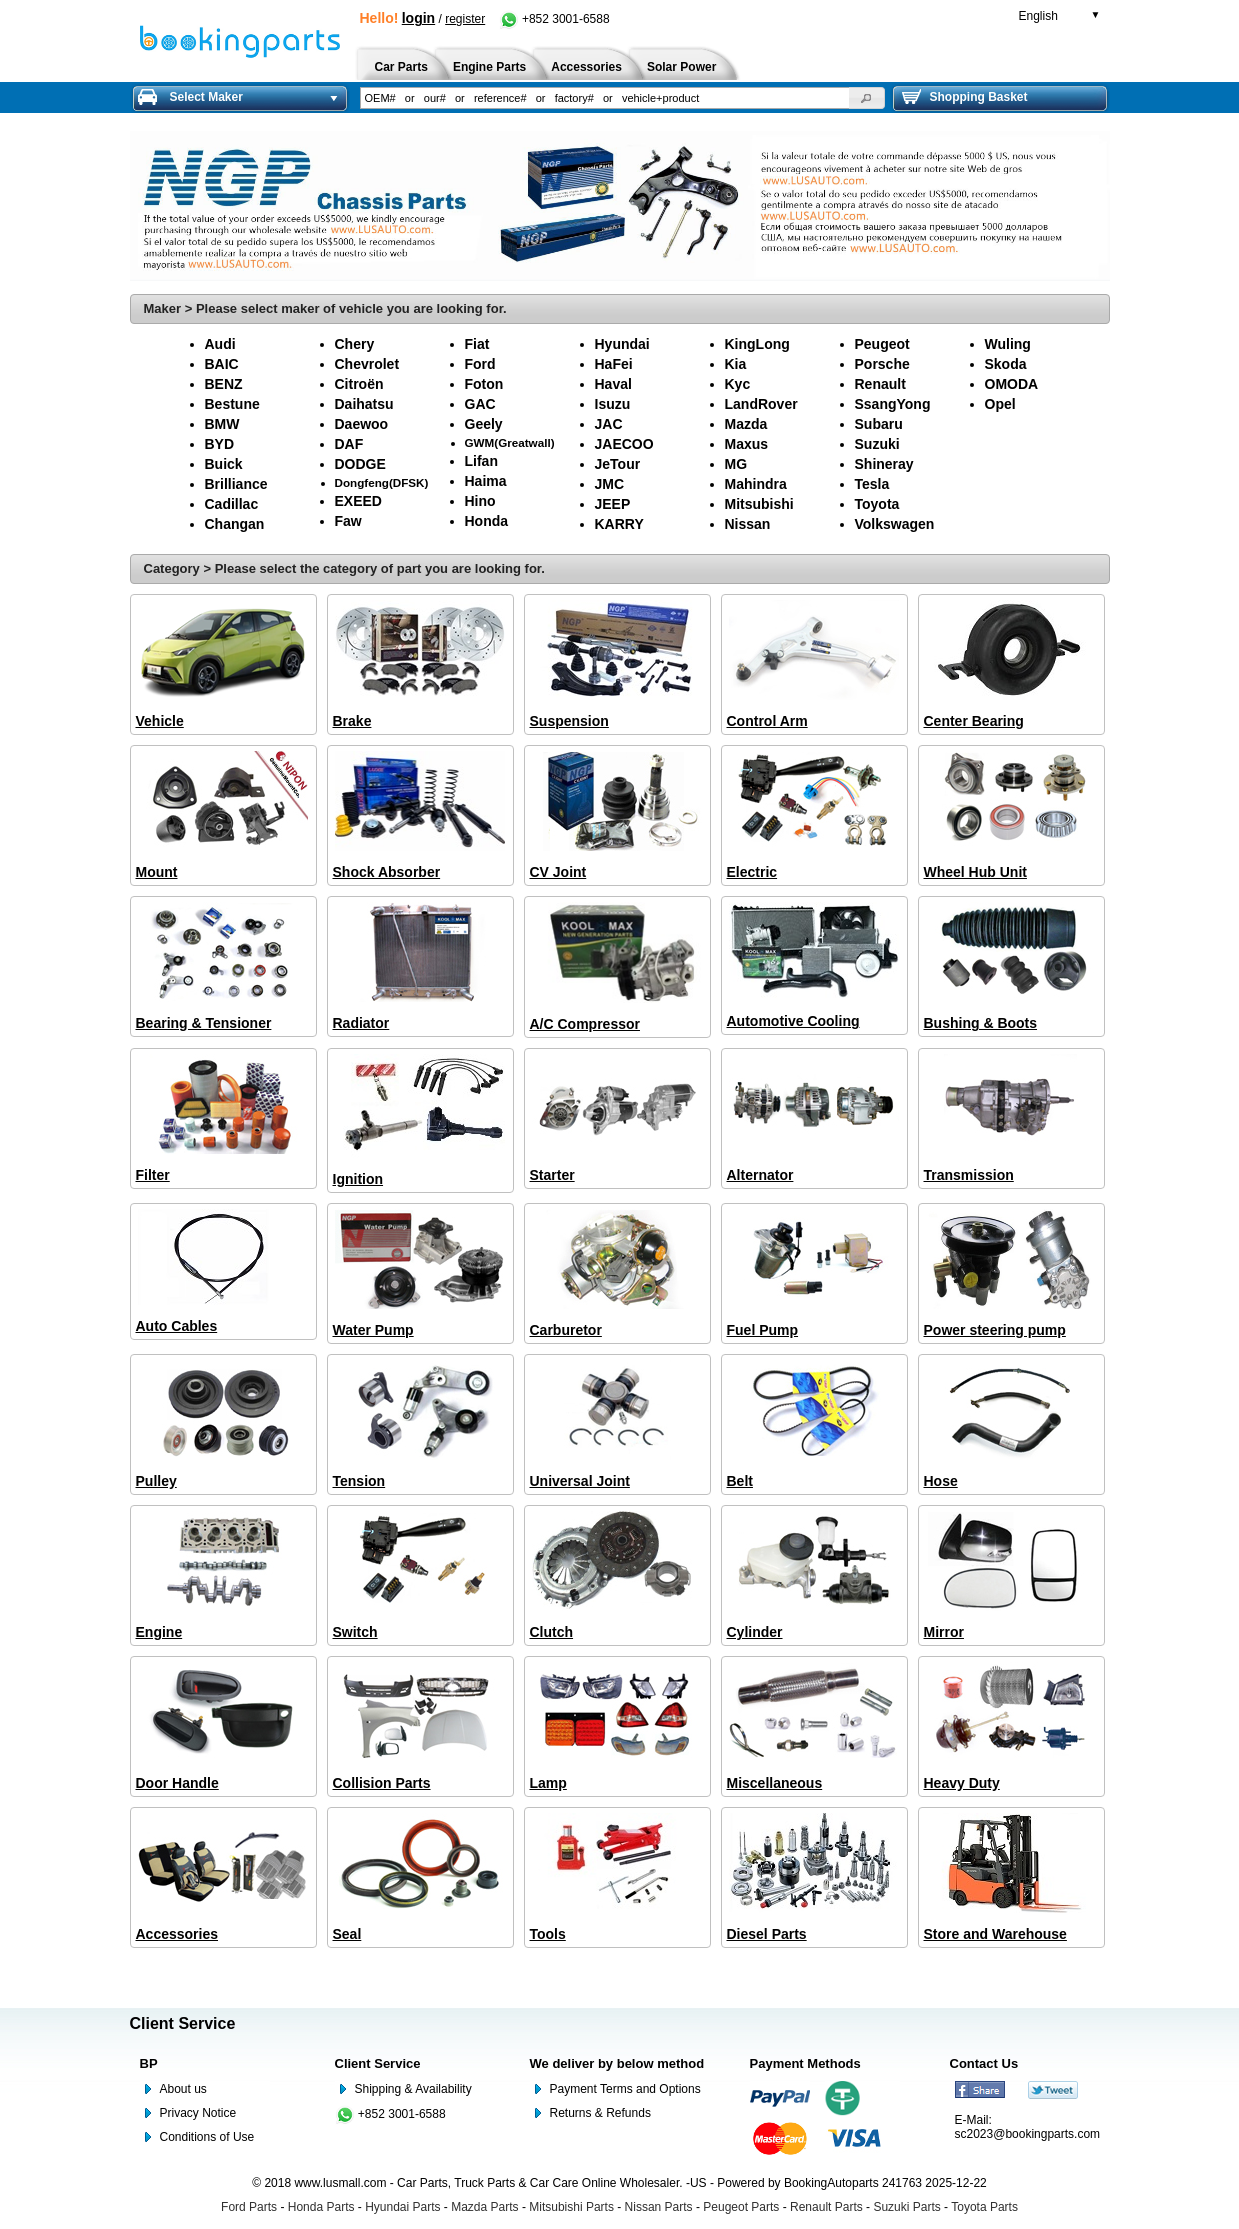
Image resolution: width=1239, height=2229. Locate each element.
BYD (220, 444)
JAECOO (624, 444)
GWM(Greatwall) (510, 442)
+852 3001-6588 (554, 19)
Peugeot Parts (741, 2207)
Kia (736, 364)
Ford (480, 364)
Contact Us (984, 2063)
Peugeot (882, 344)
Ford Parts (249, 2207)
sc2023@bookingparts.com (1028, 2134)
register (465, 19)
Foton (484, 384)
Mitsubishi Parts (571, 2207)
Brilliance (236, 484)
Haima (486, 481)
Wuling (1008, 344)
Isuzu (613, 404)
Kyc (738, 384)
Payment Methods (805, 2063)
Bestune (232, 404)
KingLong (757, 344)
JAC (609, 424)
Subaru (879, 424)
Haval (613, 384)
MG (736, 464)
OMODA (1012, 384)
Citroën (359, 384)
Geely (484, 424)
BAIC (222, 364)
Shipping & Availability (413, 2089)
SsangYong (893, 404)
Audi (220, 344)
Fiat (477, 344)
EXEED (358, 501)
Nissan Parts (659, 2207)
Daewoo (362, 424)
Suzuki (877, 444)
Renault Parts (826, 2207)
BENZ (224, 384)
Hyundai (622, 344)
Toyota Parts (984, 2207)
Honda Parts (321, 2207)
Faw (348, 521)
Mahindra (756, 484)
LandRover (761, 404)
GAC (480, 404)
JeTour (618, 464)
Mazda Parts (484, 2207)
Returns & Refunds (600, 2113)
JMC (610, 484)
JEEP (613, 504)
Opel (1000, 404)
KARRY (619, 524)
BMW (222, 424)
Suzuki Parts (906, 2207)
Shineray (884, 464)
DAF (349, 444)
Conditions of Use (207, 2137)
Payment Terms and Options (625, 2089)
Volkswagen (895, 524)
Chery (355, 344)
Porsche (882, 364)
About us (183, 2089)
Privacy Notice (198, 2113)
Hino (480, 501)
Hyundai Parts (402, 2207)
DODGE (360, 464)
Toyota (877, 504)
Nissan (748, 524)
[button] (867, 98)
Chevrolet (367, 364)
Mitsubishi (759, 504)
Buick (224, 464)
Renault (880, 384)
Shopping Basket (965, 97)
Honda (487, 521)
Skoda (1006, 364)
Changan (235, 524)
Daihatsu (364, 404)
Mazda (746, 424)
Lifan (481, 461)
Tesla (872, 484)
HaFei (614, 364)
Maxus (747, 444)
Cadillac (232, 504)
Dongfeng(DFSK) (382, 482)
